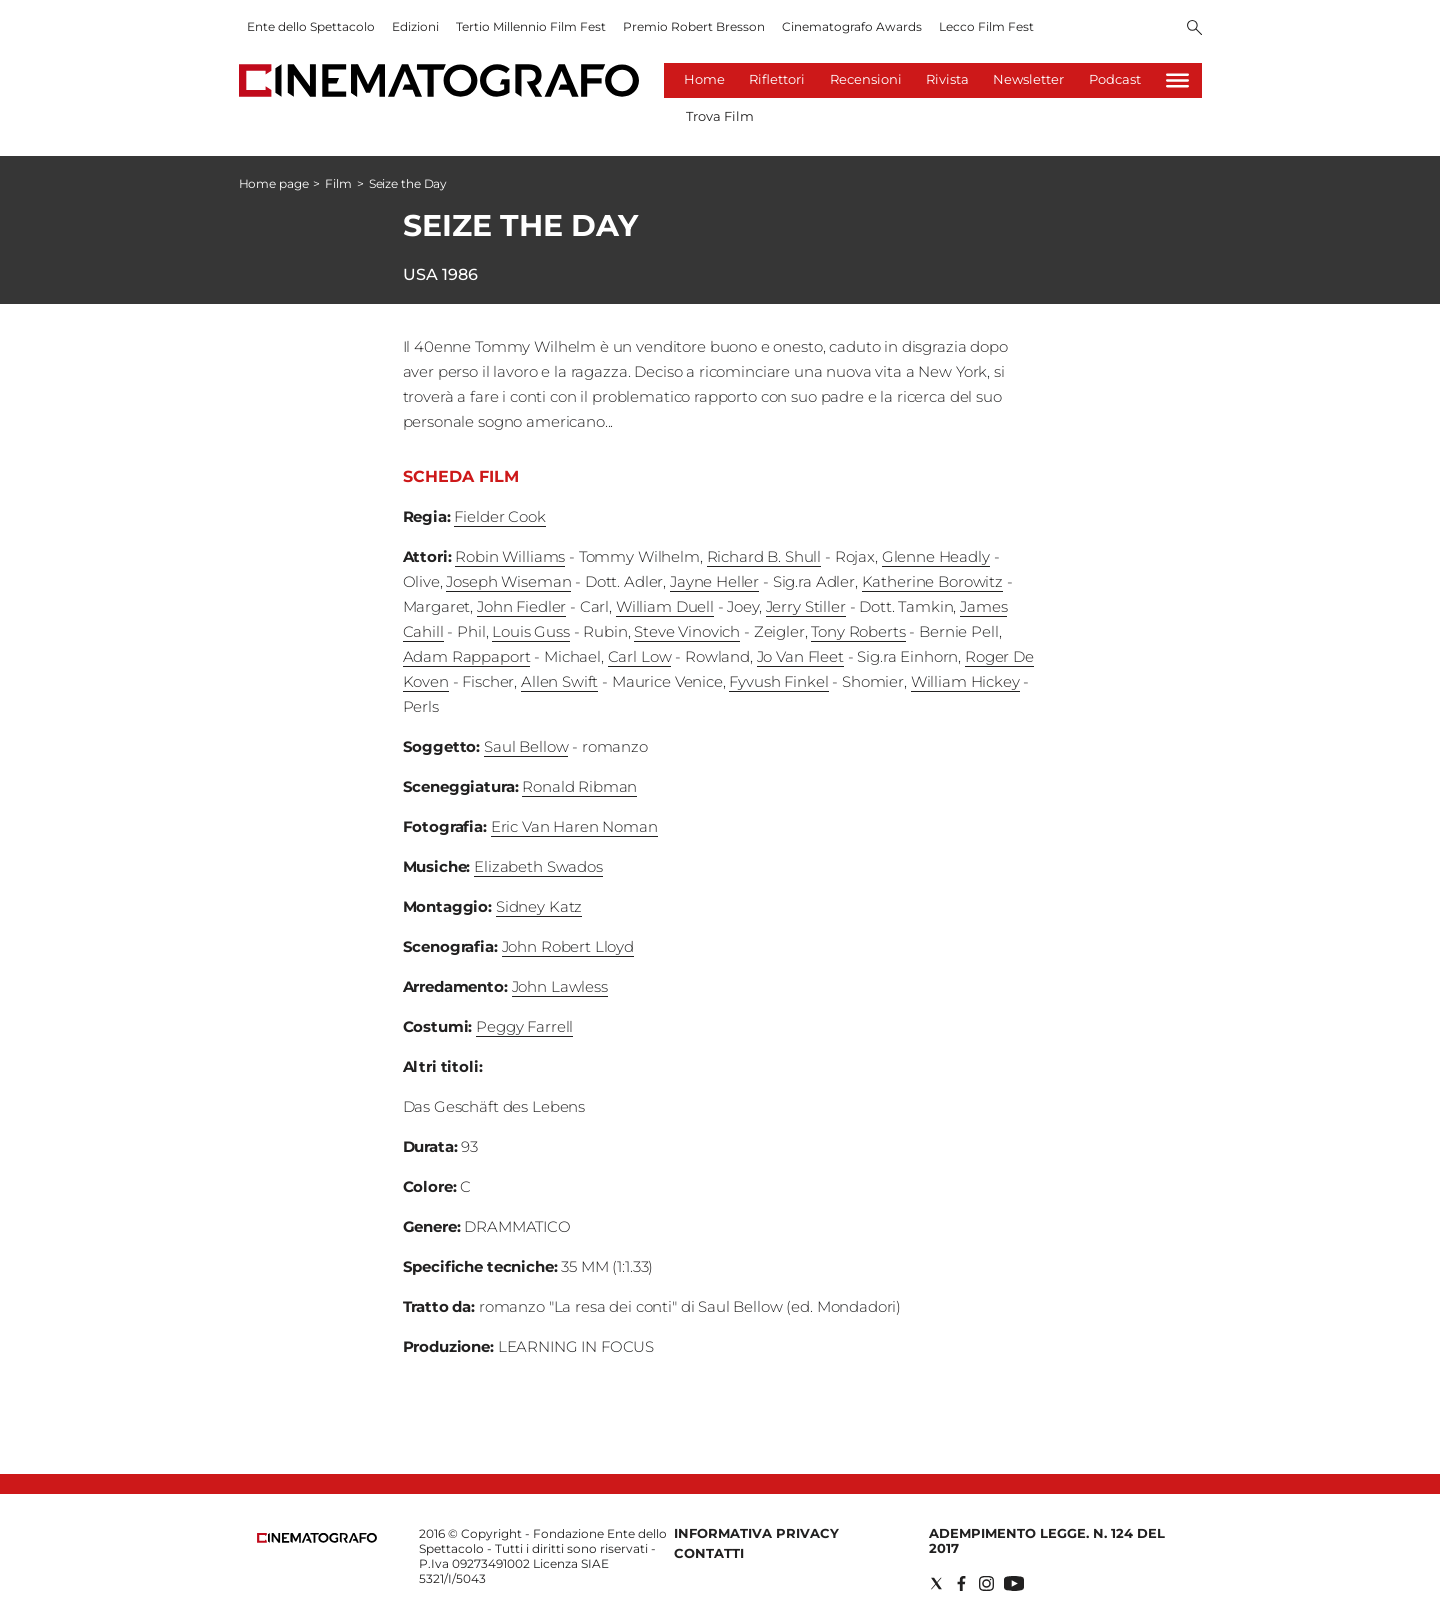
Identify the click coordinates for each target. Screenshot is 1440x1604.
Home (704, 79)
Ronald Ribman (579, 786)
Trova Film (720, 116)
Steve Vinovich (687, 631)
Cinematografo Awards (852, 26)
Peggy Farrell (524, 1026)
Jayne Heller (714, 581)
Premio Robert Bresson (694, 26)
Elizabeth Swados (538, 866)
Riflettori (777, 79)
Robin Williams (510, 556)
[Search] (1194, 29)
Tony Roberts (858, 631)
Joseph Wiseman (508, 581)
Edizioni (415, 26)
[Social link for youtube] (1014, 1583)
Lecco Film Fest (986, 26)
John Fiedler (521, 606)
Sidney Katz (539, 906)
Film (338, 183)
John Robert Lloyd (568, 946)
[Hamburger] (1177, 80)
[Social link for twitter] (936, 1583)
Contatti (709, 1553)
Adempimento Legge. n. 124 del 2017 (1047, 1540)
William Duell (665, 606)
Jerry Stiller (806, 606)
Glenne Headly (936, 556)
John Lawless (560, 986)
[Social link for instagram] (986, 1583)
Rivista (947, 79)
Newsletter (1028, 79)
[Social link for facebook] (961, 1583)
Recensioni (866, 79)
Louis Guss (531, 631)
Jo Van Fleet (800, 656)
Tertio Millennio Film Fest (531, 26)
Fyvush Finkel (778, 681)
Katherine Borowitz (932, 581)
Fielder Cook (499, 516)
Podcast (1115, 79)
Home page (274, 183)
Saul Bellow (526, 746)
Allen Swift (559, 681)
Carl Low (640, 656)
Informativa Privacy (756, 1533)
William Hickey (965, 681)
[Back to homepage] (317, 1538)
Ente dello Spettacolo (311, 26)
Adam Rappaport (467, 656)
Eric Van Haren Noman (574, 826)
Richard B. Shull (764, 556)
